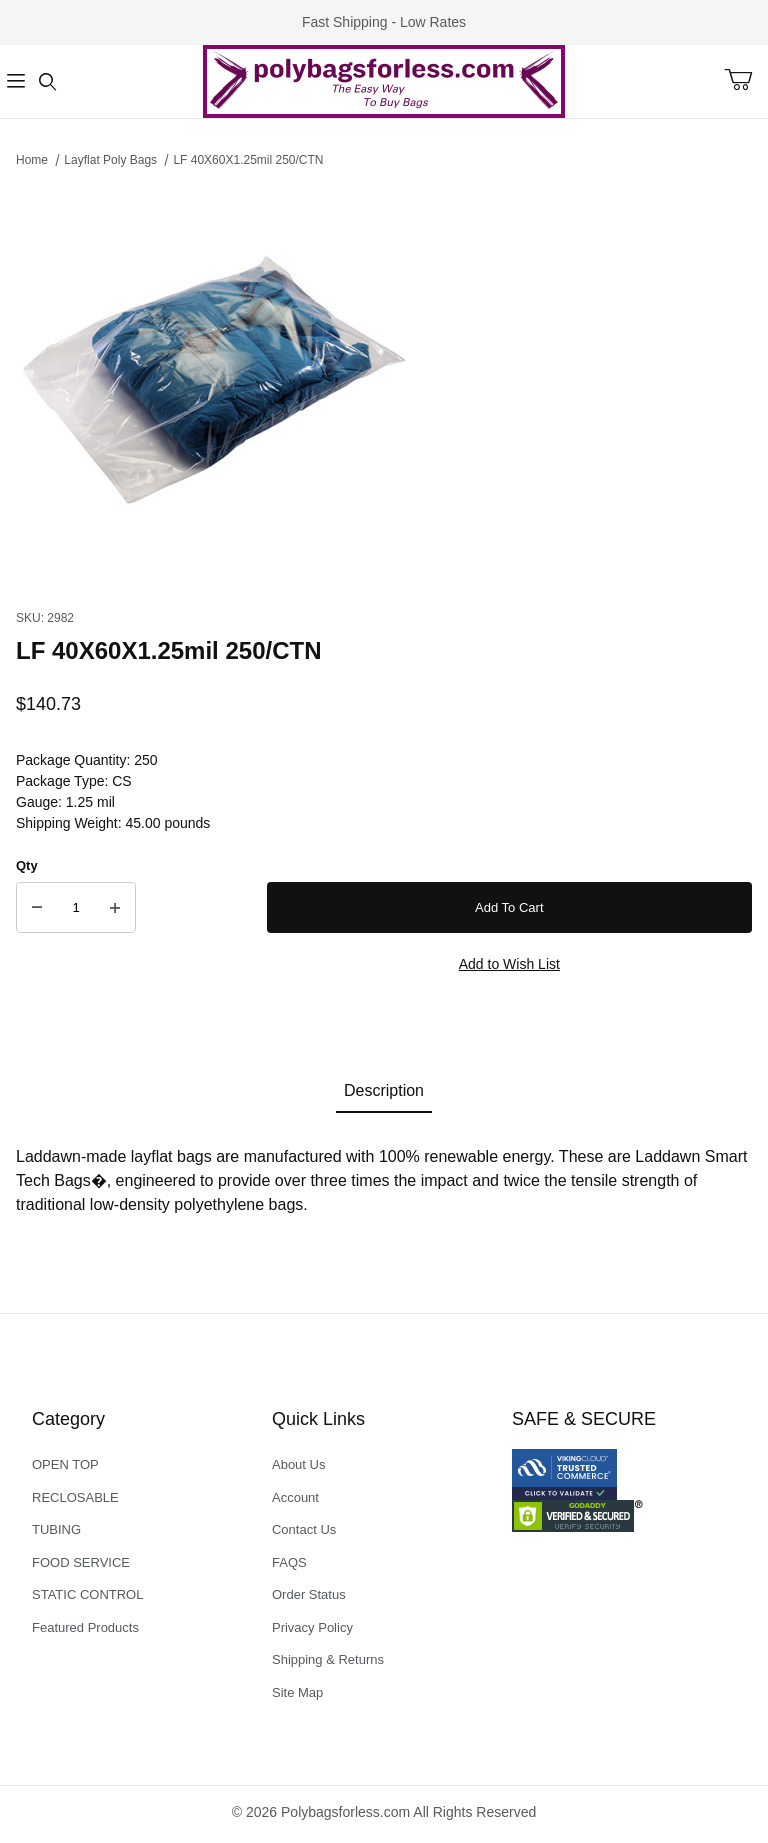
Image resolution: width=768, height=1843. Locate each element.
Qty (27, 865)
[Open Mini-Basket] (746, 80)
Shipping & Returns (328, 1659)
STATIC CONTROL (87, 1594)
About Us (298, 1464)
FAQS (289, 1562)
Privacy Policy (312, 1627)
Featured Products (85, 1627)
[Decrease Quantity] (37, 908)
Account (295, 1497)
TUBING (56, 1529)
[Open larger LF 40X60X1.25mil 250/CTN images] (384, 383)
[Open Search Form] (48, 81)
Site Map (297, 1692)
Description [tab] (384, 1090)
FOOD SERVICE (81, 1562)
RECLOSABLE (75, 1497)
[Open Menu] (16, 81)
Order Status (309, 1594)
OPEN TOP (65, 1464)
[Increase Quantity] (115, 908)
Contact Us (304, 1529)
